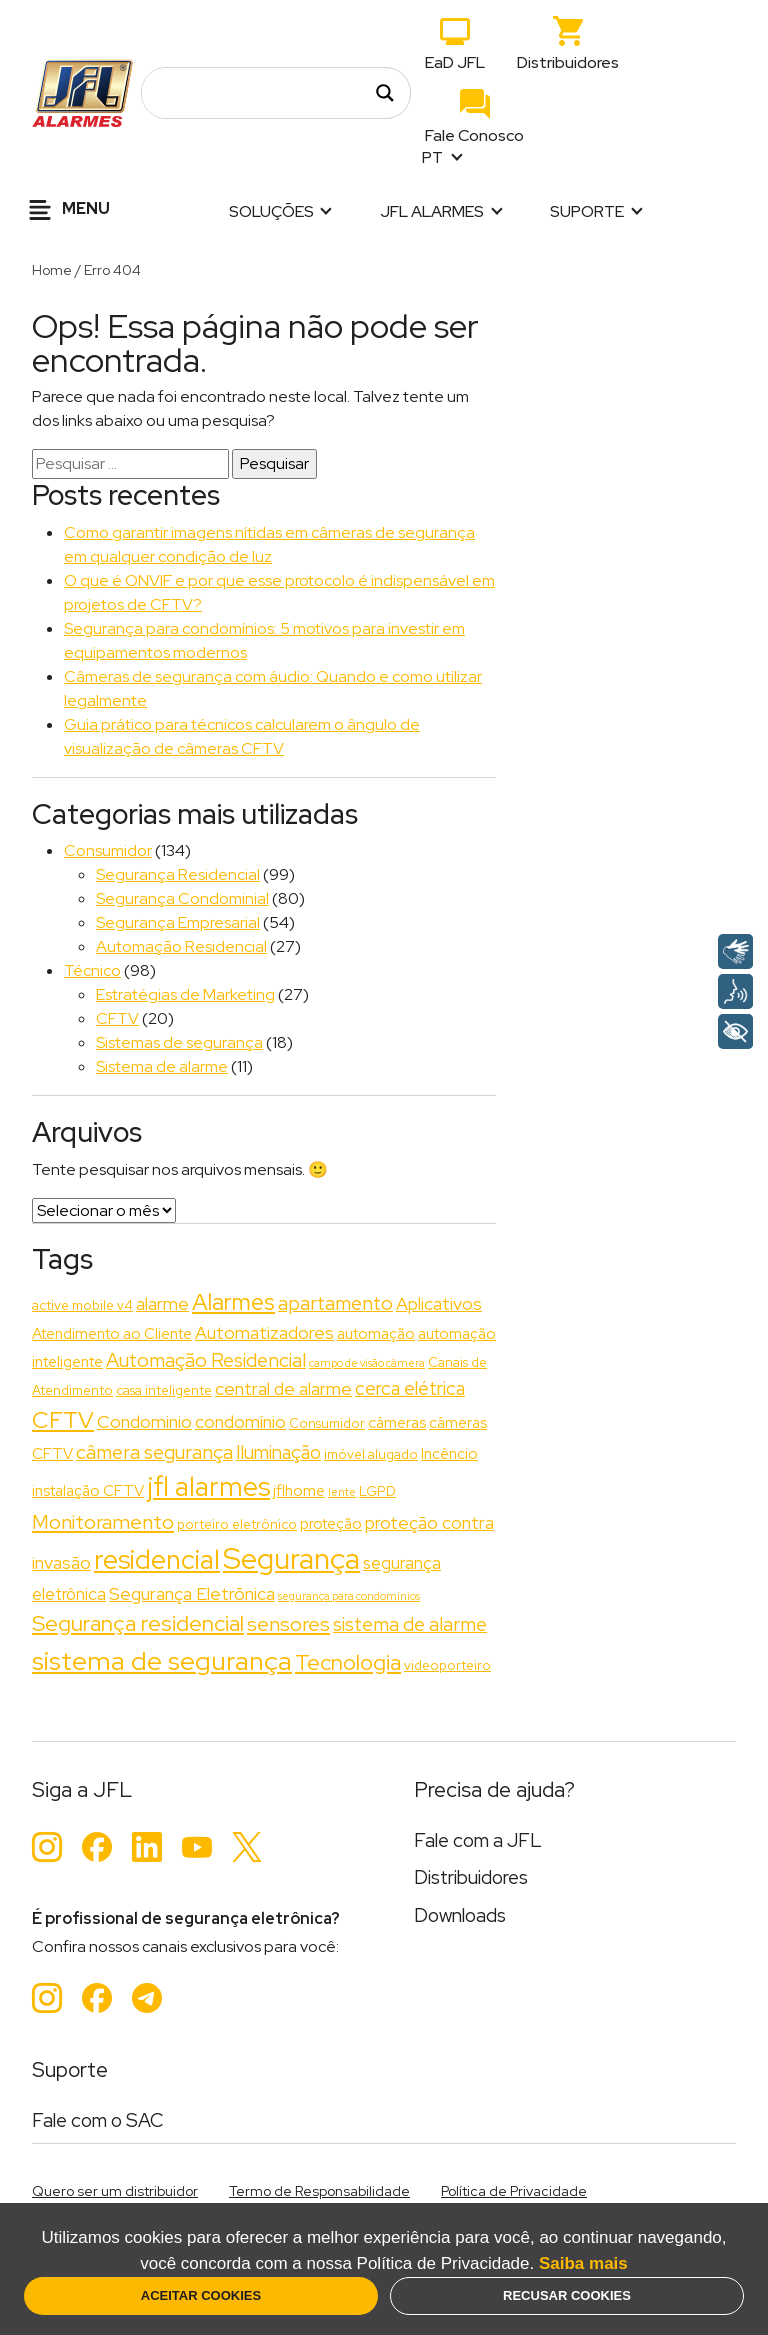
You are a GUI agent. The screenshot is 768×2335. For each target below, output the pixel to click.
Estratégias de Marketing (185, 994)
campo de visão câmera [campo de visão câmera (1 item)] (367, 1363)
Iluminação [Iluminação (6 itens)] (278, 1452)
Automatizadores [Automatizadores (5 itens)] (264, 1332)
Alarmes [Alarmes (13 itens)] (233, 1302)
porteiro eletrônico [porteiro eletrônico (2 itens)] (237, 1524)
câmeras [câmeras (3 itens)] (397, 1423)
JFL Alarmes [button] (432, 211)
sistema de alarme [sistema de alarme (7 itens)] (410, 1624)
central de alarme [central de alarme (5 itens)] (283, 1388)
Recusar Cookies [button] (567, 2295)
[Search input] (265, 93)
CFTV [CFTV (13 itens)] (63, 1420)
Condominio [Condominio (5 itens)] (144, 1421)
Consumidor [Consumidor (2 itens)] (327, 1423)
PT (434, 157)
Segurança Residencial (178, 874)
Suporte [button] (587, 211)
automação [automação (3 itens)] (376, 1334)
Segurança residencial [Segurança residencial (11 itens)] (138, 1623)
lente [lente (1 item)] (342, 1492)
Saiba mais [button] (583, 2263)
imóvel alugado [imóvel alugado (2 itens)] (371, 1454)
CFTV (117, 1018)
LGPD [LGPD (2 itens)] (377, 1491)
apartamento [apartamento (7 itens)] (335, 1303)
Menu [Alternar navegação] (66, 210)
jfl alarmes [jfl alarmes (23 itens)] (208, 1486)
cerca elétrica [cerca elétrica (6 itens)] (410, 1388)
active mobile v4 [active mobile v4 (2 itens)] (82, 1305)
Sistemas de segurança (179, 1042)
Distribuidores (568, 62)
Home (52, 270)
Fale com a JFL (478, 1840)
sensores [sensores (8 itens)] (288, 1623)
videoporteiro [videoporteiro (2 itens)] (447, 1665)
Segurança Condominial (182, 898)
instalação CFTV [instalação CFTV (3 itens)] (88, 1491)
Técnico (92, 970)
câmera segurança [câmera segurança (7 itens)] (154, 1452)
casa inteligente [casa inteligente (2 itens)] (164, 1390)
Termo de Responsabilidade (319, 2191)
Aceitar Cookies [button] (201, 2295)
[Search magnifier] (385, 93)
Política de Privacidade (514, 2191)
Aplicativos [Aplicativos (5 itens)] (439, 1303)
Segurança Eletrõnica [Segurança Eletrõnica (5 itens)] (192, 1593)
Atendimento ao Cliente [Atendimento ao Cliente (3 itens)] (112, 1334)
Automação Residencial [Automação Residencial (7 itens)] (206, 1360)
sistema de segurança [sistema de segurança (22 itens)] (162, 1660)
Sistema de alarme (162, 1066)
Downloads (460, 1915)
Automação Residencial (181, 946)
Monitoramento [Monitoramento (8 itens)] (103, 1521)
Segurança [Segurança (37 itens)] (291, 1558)
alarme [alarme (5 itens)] (162, 1303)
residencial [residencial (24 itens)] (157, 1559)
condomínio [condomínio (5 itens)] (240, 1421)
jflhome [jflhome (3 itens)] (299, 1491)
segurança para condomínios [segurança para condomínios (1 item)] (349, 1596)
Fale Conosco (474, 135)
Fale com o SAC (98, 2120)
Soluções (271, 211)
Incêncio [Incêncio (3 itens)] (449, 1454)
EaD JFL (455, 62)
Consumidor (108, 850)
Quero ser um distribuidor (115, 2191)
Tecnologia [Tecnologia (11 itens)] (348, 1662)
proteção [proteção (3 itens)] (331, 1524)
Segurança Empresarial (178, 922)
